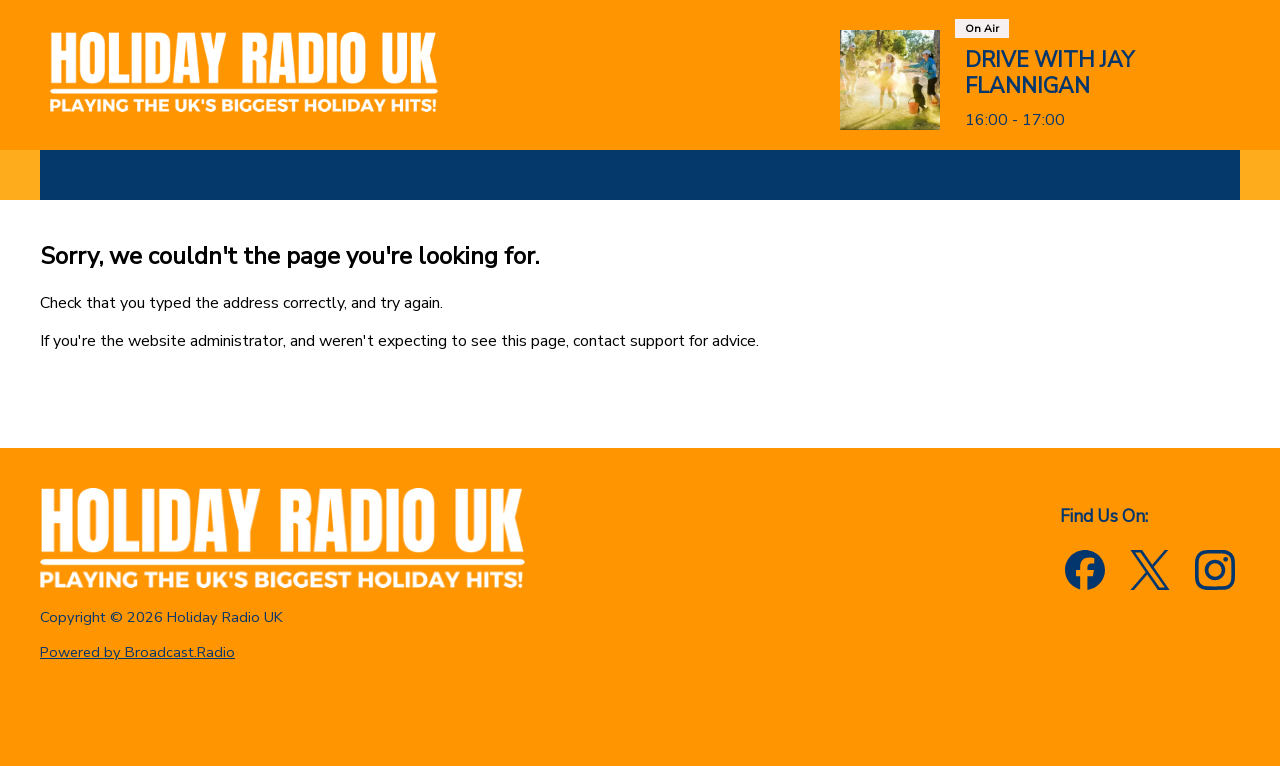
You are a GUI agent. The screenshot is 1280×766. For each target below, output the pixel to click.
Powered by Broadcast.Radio (137, 652)
